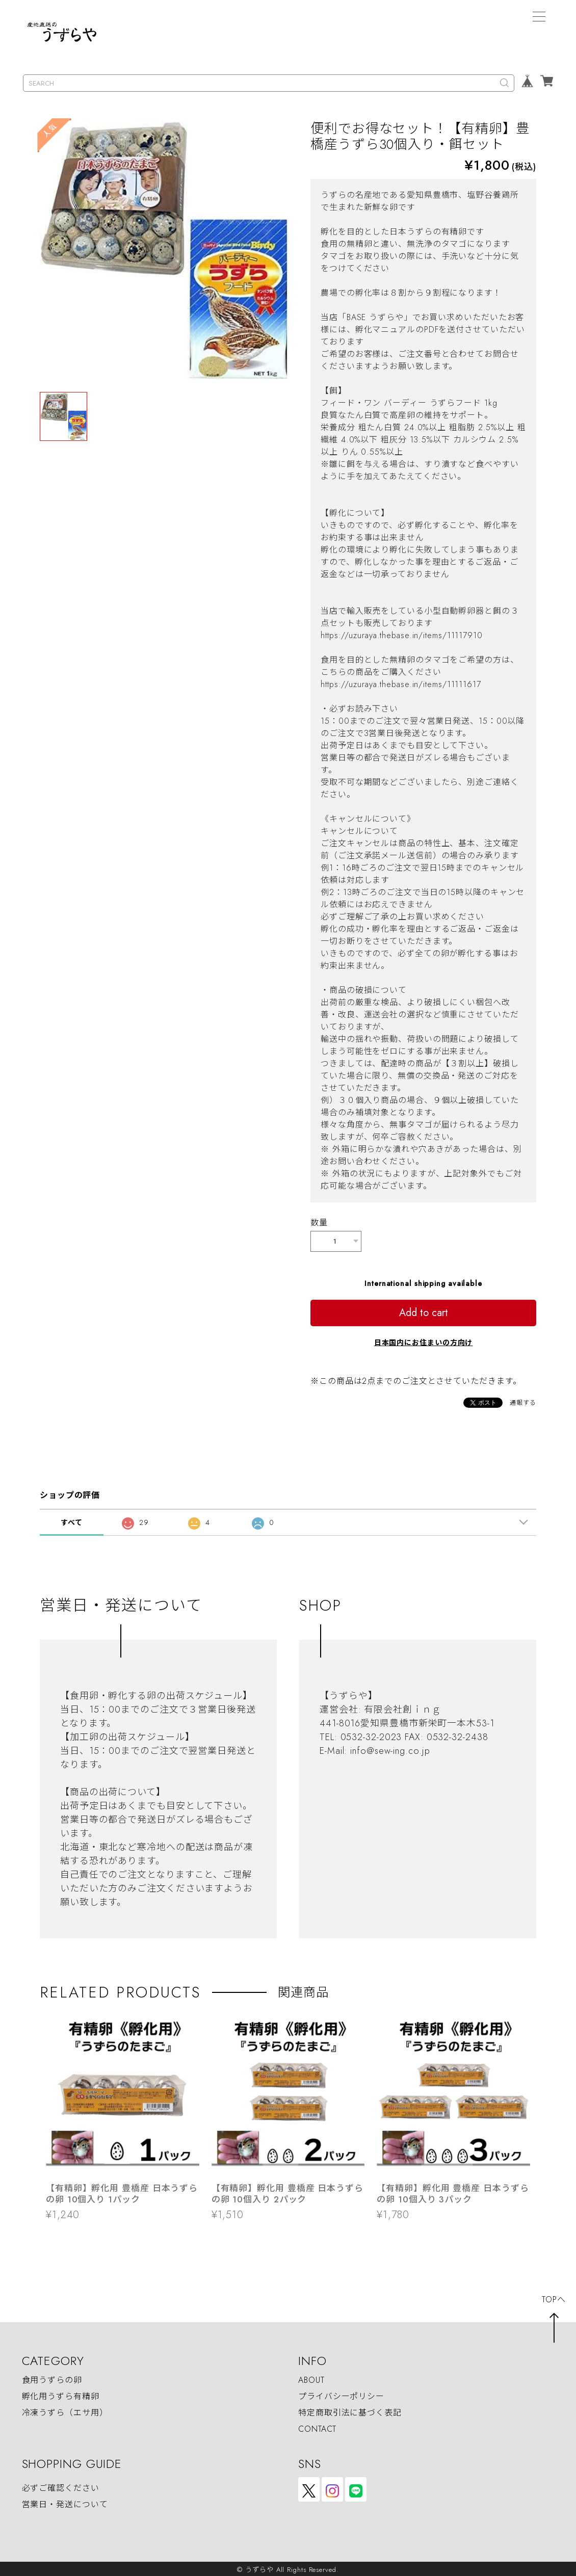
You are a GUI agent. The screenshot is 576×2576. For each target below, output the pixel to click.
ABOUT (311, 2378)
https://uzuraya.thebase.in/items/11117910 (402, 635)
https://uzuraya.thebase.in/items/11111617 (401, 684)
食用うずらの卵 (52, 2378)
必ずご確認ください (60, 2486)
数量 (319, 1222)
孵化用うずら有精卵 (60, 2394)
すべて (72, 1520)
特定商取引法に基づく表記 (350, 2410)
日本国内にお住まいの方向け (423, 1340)
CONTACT (317, 2427)
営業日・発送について (65, 2502)
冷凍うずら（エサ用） (65, 2410)
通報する (523, 1400)
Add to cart (423, 1310)
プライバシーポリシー (341, 2394)
